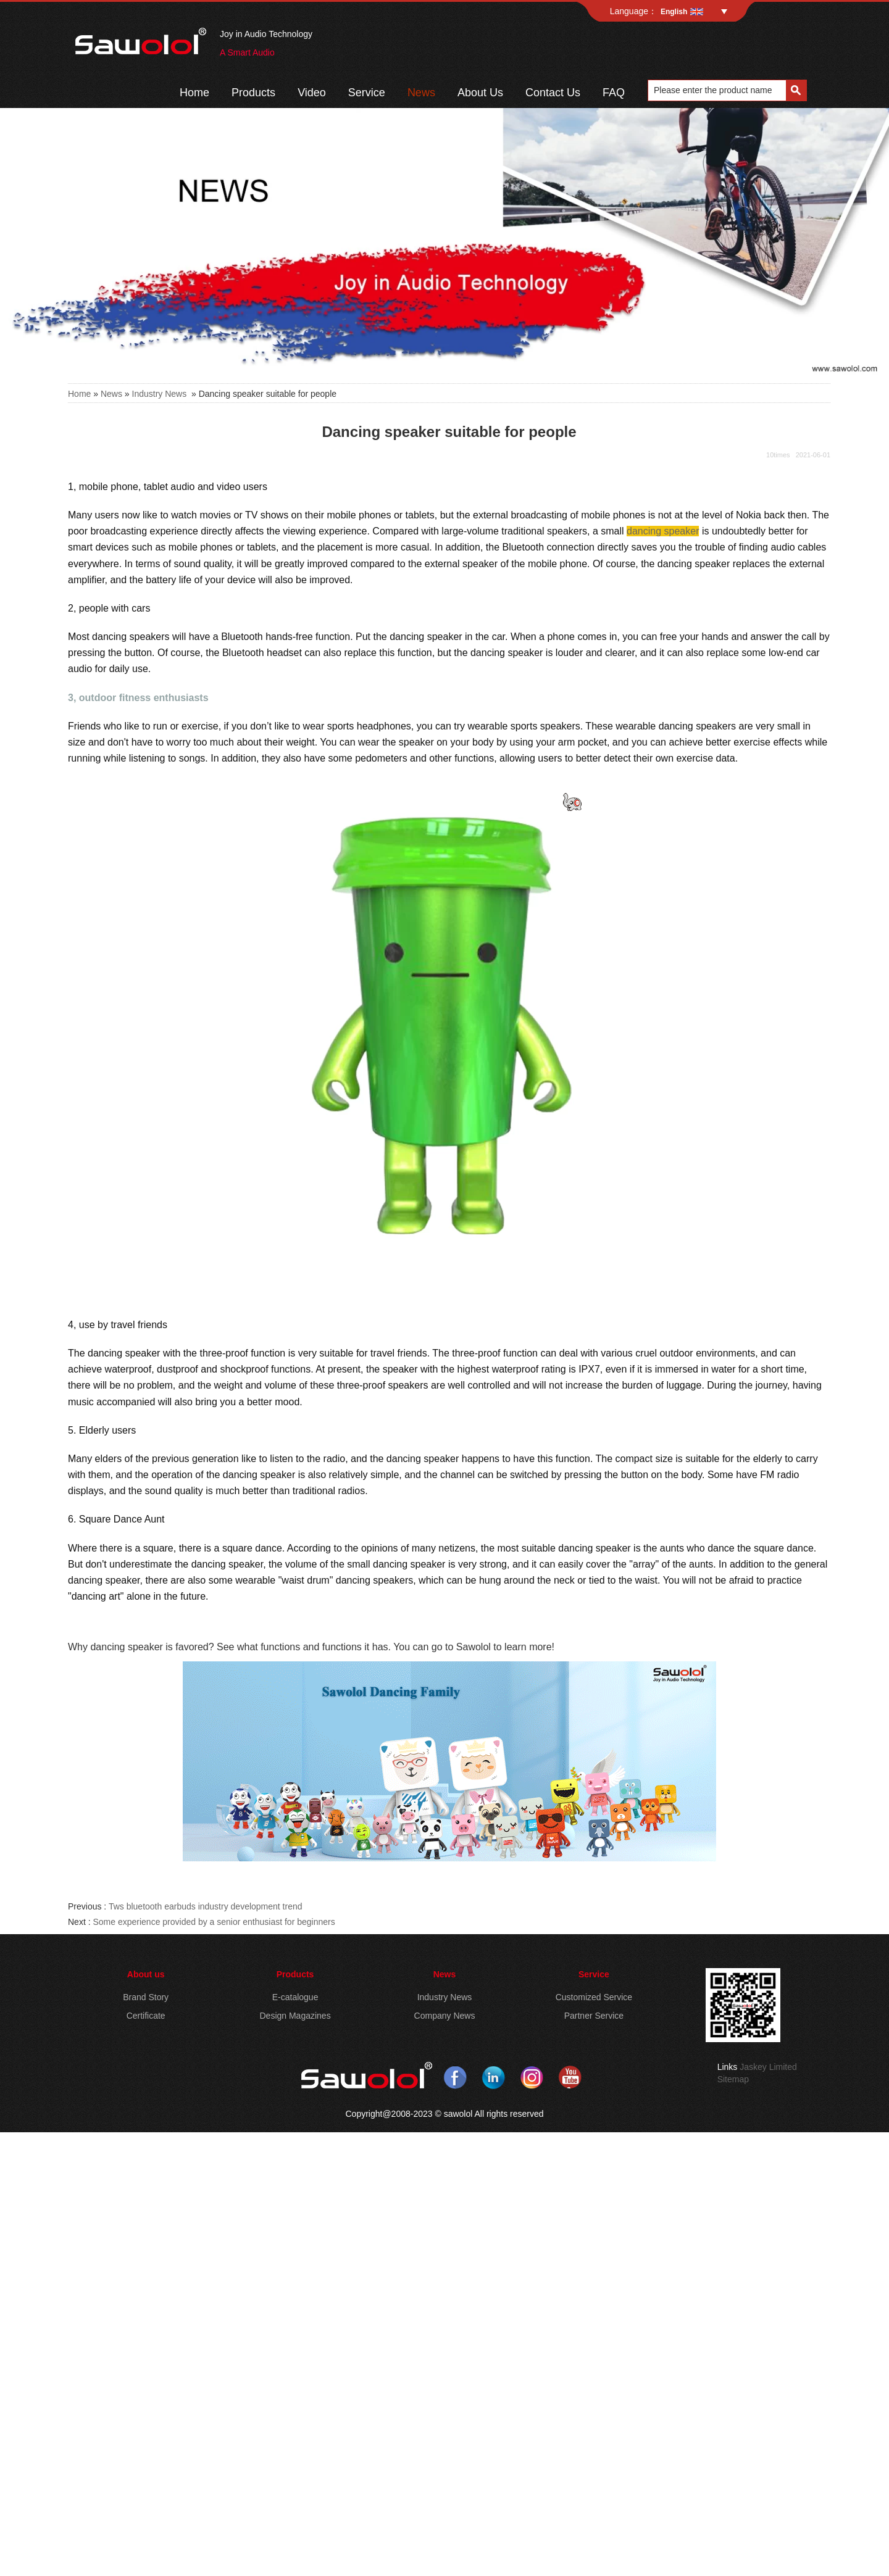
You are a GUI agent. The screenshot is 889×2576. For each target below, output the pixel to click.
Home (194, 92)
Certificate (146, 2016)
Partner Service (594, 2016)
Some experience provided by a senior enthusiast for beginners (214, 1922)
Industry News (159, 394)
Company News (444, 2016)
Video (312, 92)
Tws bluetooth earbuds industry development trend (206, 1906)
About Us (480, 92)
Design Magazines (294, 2016)
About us (146, 1974)
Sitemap (733, 2079)
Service (366, 92)
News (421, 92)
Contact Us (552, 92)
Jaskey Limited (768, 2067)
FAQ (614, 92)
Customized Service (594, 1997)
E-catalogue (295, 1997)
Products (253, 92)
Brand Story (146, 1997)
